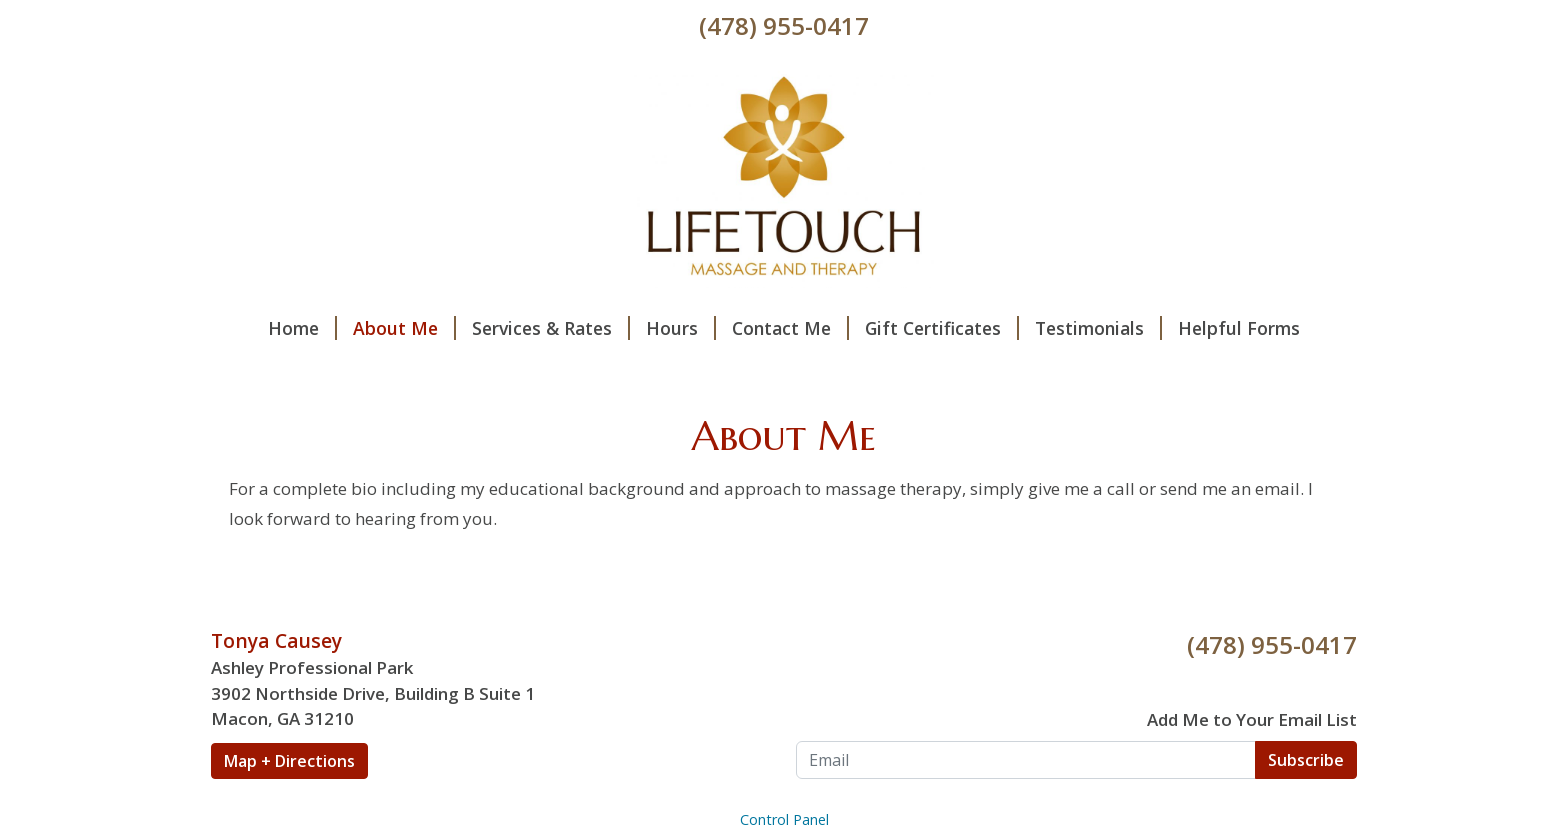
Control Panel (784, 819)
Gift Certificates (942, 328)
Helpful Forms (1239, 328)
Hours (681, 328)
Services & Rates (551, 328)
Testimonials (1098, 328)
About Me (404, 328)
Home (302, 328)
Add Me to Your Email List (1252, 719)
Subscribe (1306, 760)
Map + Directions (289, 761)
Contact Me (790, 328)
